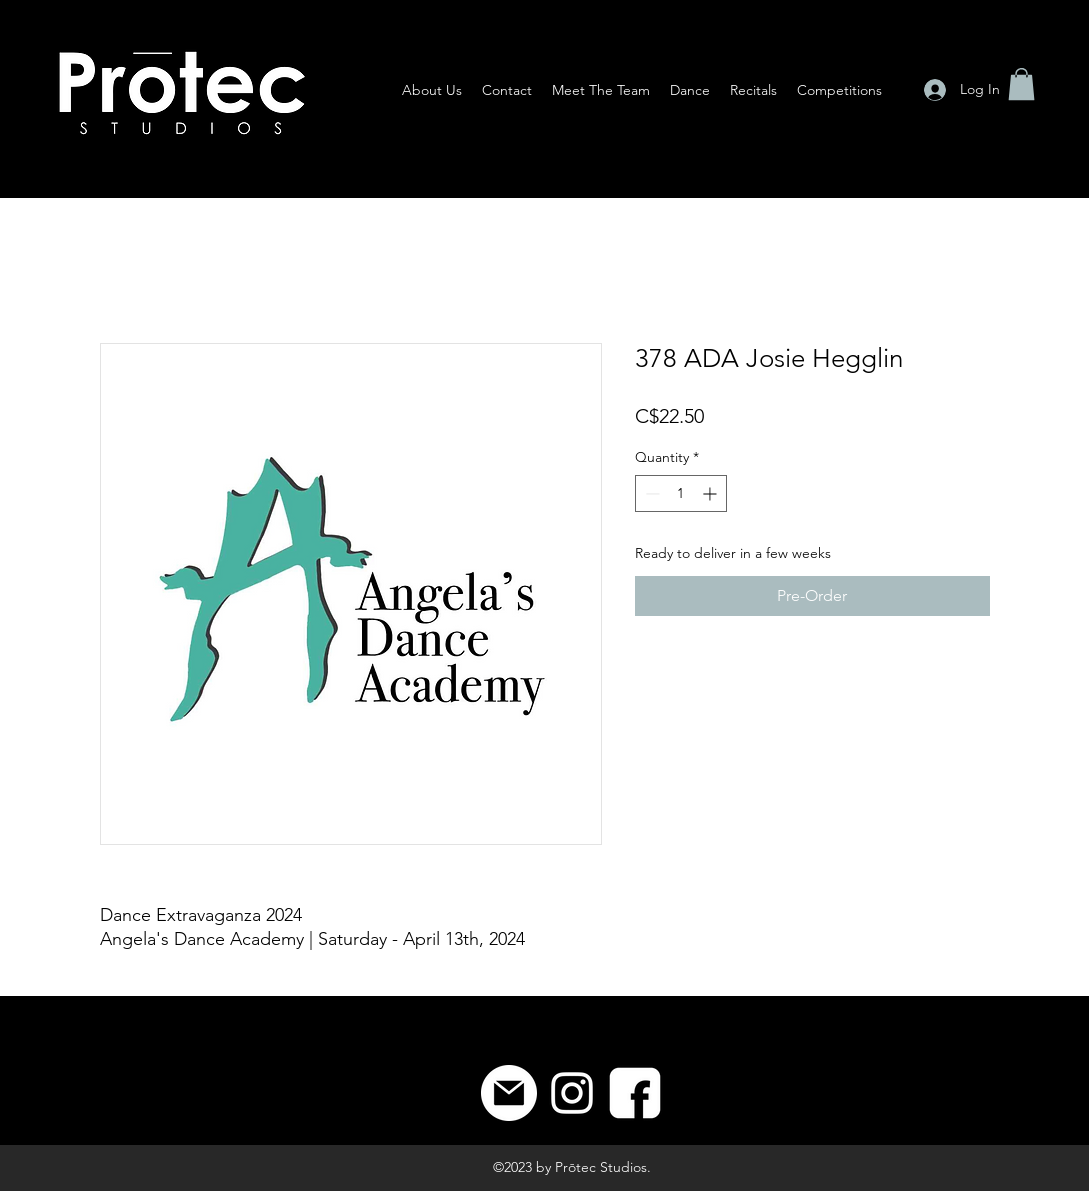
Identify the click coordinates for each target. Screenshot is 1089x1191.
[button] (1021, 84)
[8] (635, 1093)
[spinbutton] (681, 493)
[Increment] (711, 493)
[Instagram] (572, 1093)
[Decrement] (650, 493)
